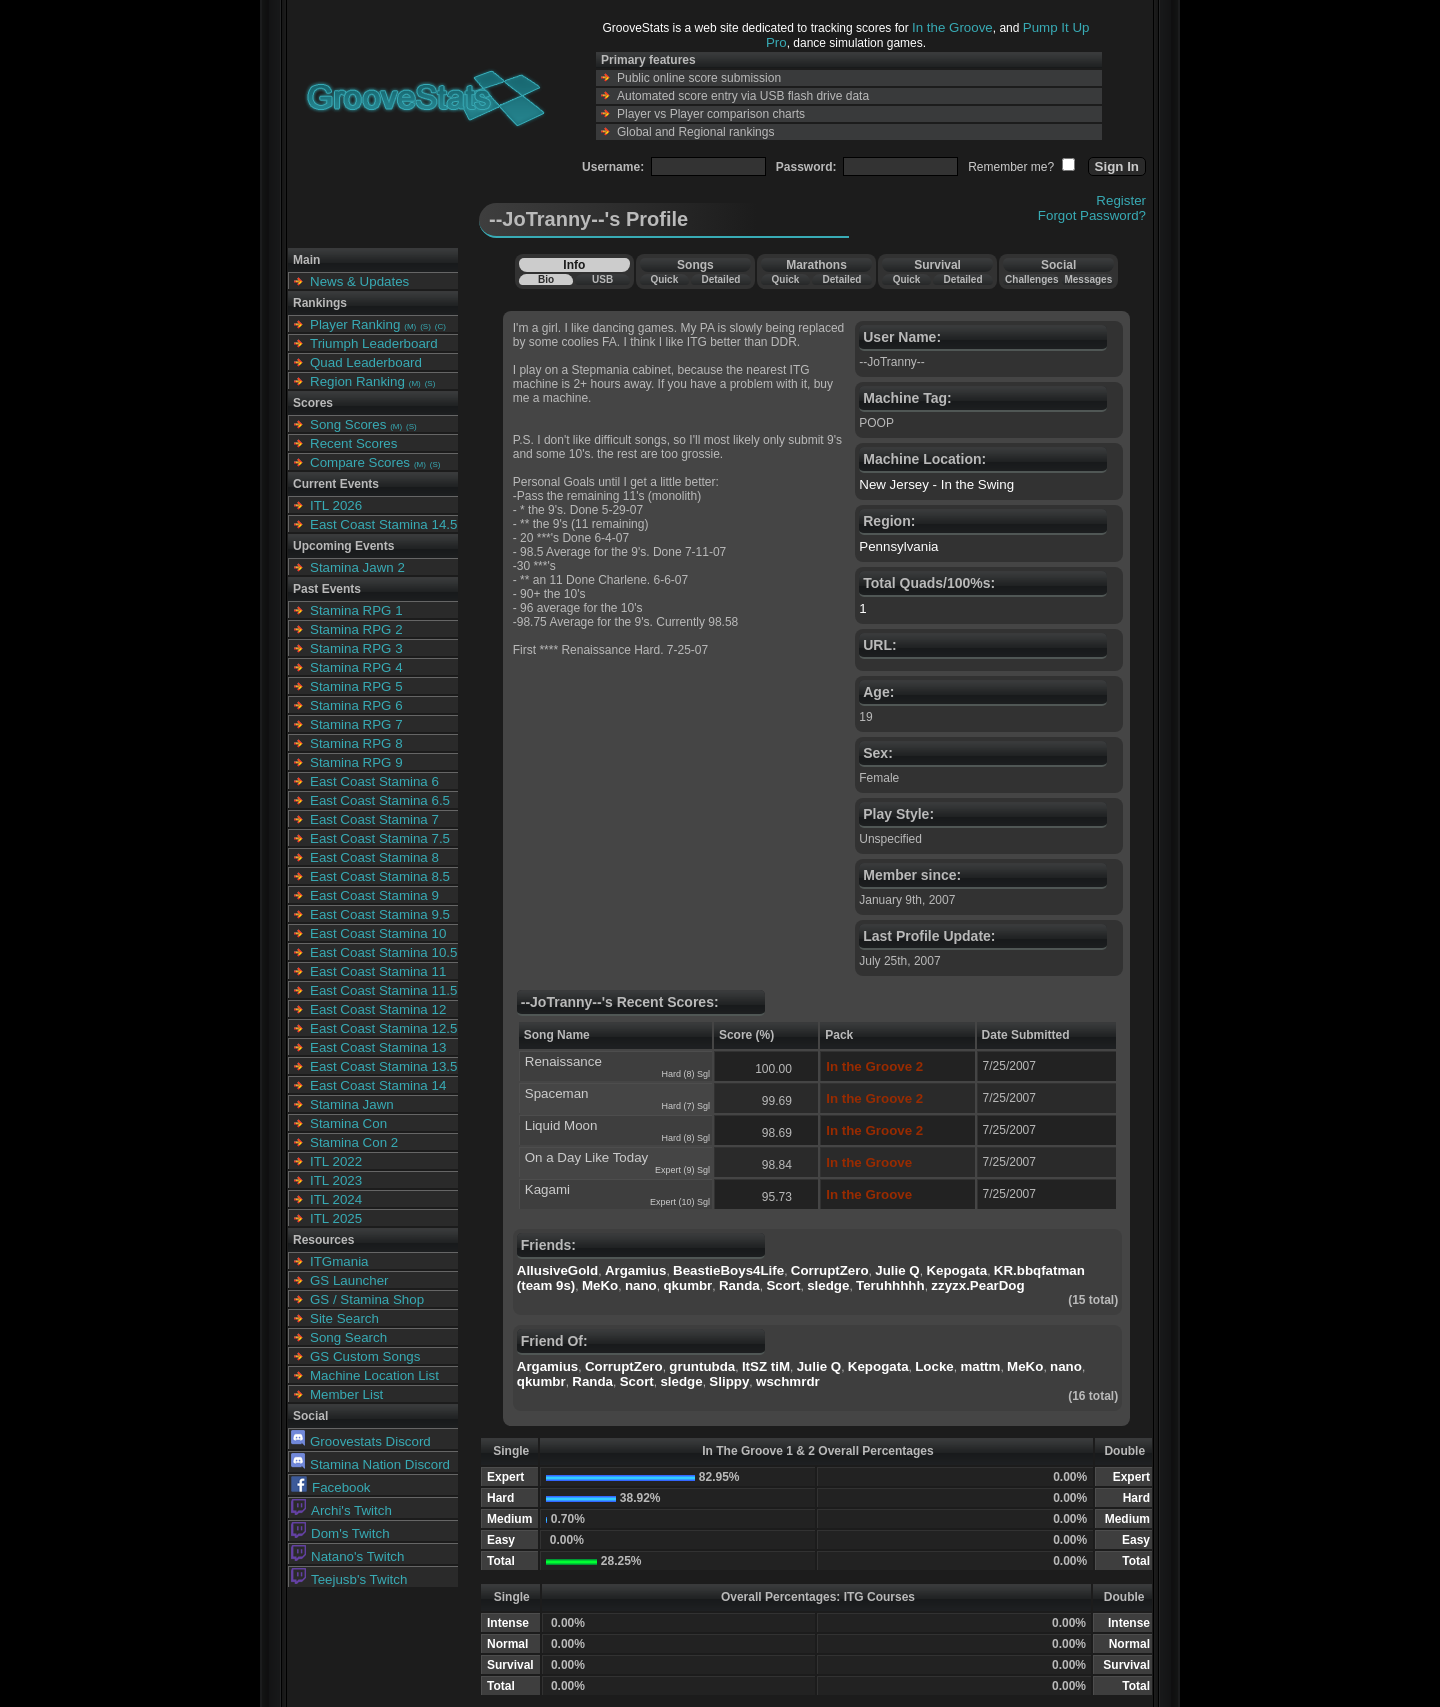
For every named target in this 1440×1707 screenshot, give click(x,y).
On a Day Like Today (586, 1157)
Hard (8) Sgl (685, 1074)
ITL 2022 (336, 1161)
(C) (440, 326)
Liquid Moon (561, 1125)
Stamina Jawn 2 (357, 567)
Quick (664, 279)
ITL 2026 (336, 505)
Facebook (331, 1487)
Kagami (547, 1189)
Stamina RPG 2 (356, 629)
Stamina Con (348, 1123)
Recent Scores (353, 443)
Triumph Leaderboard (374, 343)
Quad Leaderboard (366, 362)
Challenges (1031, 279)
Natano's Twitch (347, 1556)
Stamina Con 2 (354, 1142)
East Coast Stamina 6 (374, 781)
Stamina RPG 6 (356, 705)
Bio (546, 279)
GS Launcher (349, 1280)
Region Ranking (357, 381)
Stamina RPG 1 (356, 610)
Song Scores (348, 424)
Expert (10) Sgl (680, 1202)
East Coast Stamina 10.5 (383, 952)
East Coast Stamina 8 (374, 857)
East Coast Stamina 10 (378, 933)
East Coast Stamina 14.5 (383, 524)
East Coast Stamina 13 (378, 1047)
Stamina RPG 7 (356, 724)
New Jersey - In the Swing (936, 484)
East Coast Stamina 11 (378, 971)
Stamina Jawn (352, 1104)
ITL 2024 (336, 1199)
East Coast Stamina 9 (374, 895)
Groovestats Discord (361, 1441)
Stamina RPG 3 (356, 648)
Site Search (344, 1318)
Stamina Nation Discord (370, 1464)
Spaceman (557, 1093)
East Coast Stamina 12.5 (383, 1028)
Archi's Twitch (341, 1510)
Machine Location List (374, 1375)
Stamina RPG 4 (356, 667)
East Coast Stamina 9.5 (380, 914)
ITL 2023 (336, 1180)
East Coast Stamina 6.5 (380, 800)
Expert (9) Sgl (682, 1170)
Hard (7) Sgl (685, 1106)
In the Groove (952, 27)
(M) (410, 326)
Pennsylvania (898, 546)
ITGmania (339, 1261)
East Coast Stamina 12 (378, 1009)
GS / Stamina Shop (367, 1299)
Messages (1088, 279)
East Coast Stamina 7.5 (380, 838)
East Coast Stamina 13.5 (383, 1066)
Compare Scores (360, 462)
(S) (425, 326)
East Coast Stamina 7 (374, 819)
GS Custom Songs (365, 1356)
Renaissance (563, 1061)
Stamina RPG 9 (356, 762)
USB (602, 279)
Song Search (348, 1337)
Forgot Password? (1092, 215)
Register (1121, 200)
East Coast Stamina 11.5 (383, 990)
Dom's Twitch (340, 1533)
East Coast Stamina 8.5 (380, 876)
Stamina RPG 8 (356, 743)
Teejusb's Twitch (349, 1579)
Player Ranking (355, 324)
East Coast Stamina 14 (378, 1085)
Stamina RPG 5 (356, 686)
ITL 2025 (336, 1218)
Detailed (720, 279)
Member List (346, 1394)
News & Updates (359, 281)
